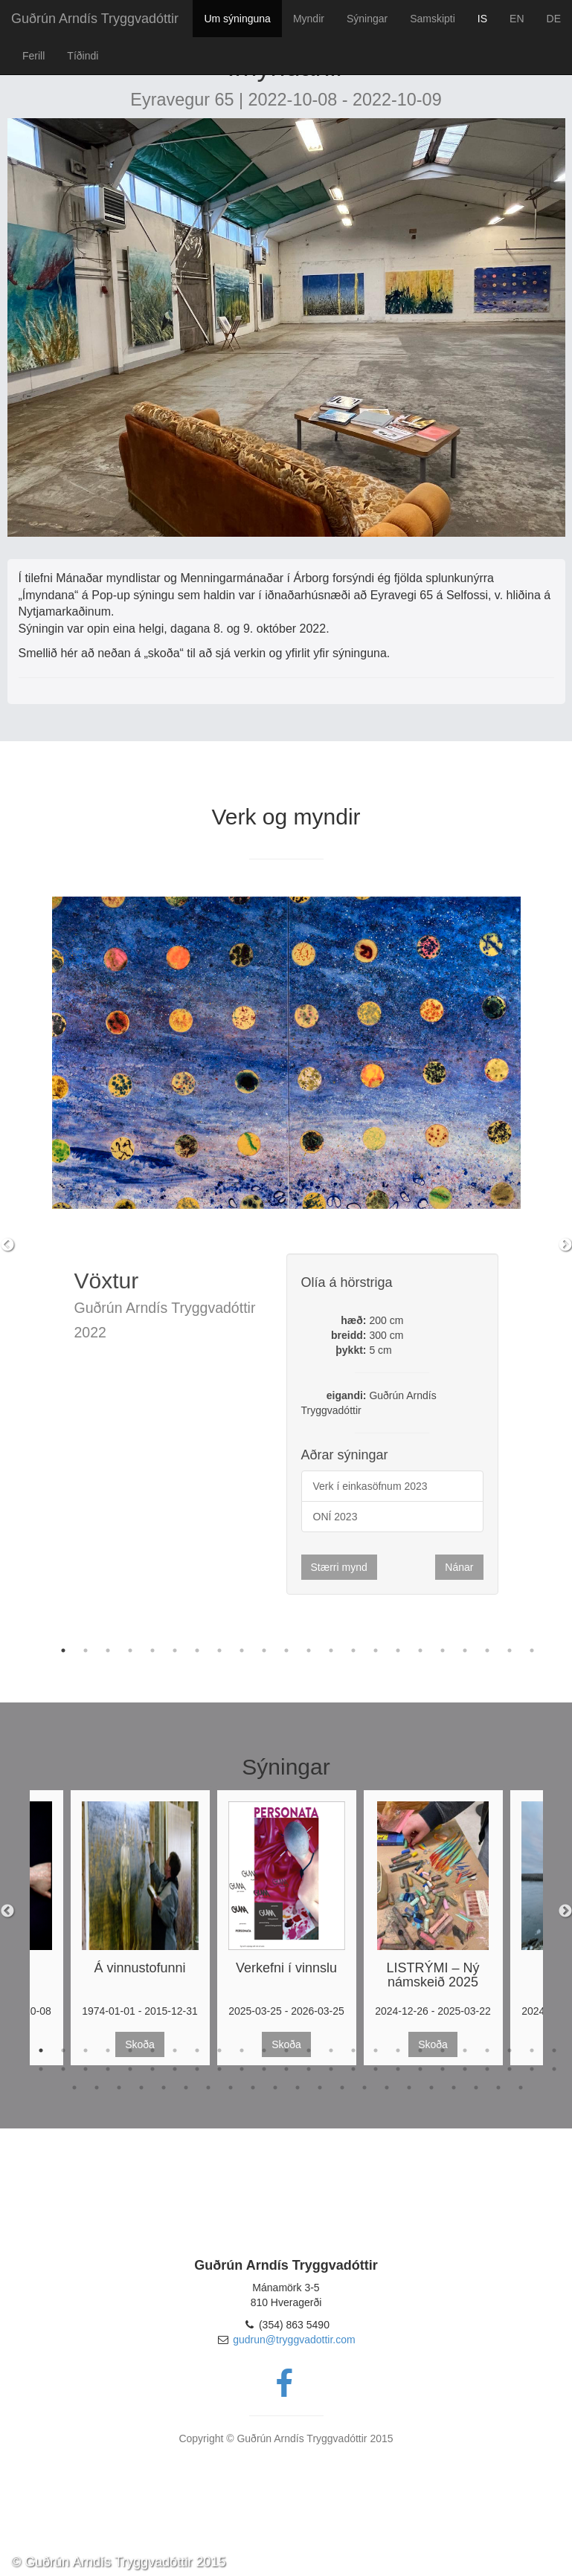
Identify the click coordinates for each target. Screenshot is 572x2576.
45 (487, 2069)
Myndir (308, 19)
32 (197, 2069)
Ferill (33, 56)
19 (464, 1650)
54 (186, 2087)
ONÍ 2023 (335, 1517)
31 (174, 2069)
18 (442, 1650)
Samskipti (432, 19)
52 (141, 2087)
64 (409, 2087)
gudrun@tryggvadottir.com (294, 2340)
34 (241, 2069)
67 (476, 2087)
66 (453, 2087)
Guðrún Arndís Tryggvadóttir (95, 18)
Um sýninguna (237, 19)
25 (40, 2069)
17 (420, 1650)
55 (208, 2087)
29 (130, 2069)
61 (342, 2087)
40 (375, 2069)
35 (264, 2069)
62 (364, 2087)
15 (375, 1650)
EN (517, 19)
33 (219, 2069)
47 (531, 2069)
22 (531, 1650)
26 (63, 2069)
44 (464, 2069)
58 (275, 2087)
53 (163, 2087)
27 (85, 2069)
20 (487, 1650)
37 (308, 2069)
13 (331, 1650)
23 (531, 2050)
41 (398, 2069)
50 (96, 2087)
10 (264, 1650)
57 (252, 2087)
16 (398, 1650)
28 (107, 2069)
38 (331, 2069)
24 (554, 2050)
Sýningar (367, 19)
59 (297, 2087)
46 (509, 2069)
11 (286, 1650)
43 (442, 2069)
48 (554, 2069)
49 (74, 2087)
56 (230, 2087)
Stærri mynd (339, 1567)
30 (152, 2069)
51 (119, 2087)
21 (509, 1650)
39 (353, 2069)
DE (554, 19)
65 (431, 2087)
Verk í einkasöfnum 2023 (370, 1486)
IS (482, 19)
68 (498, 2087)
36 (286, 2069)
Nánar (459, 1567)
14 (353, 1650)
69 (520, 2087)
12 (308, 1650)
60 (319, 2087)
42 (420, 2069)
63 (386, 2087)
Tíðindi (82, 56)
